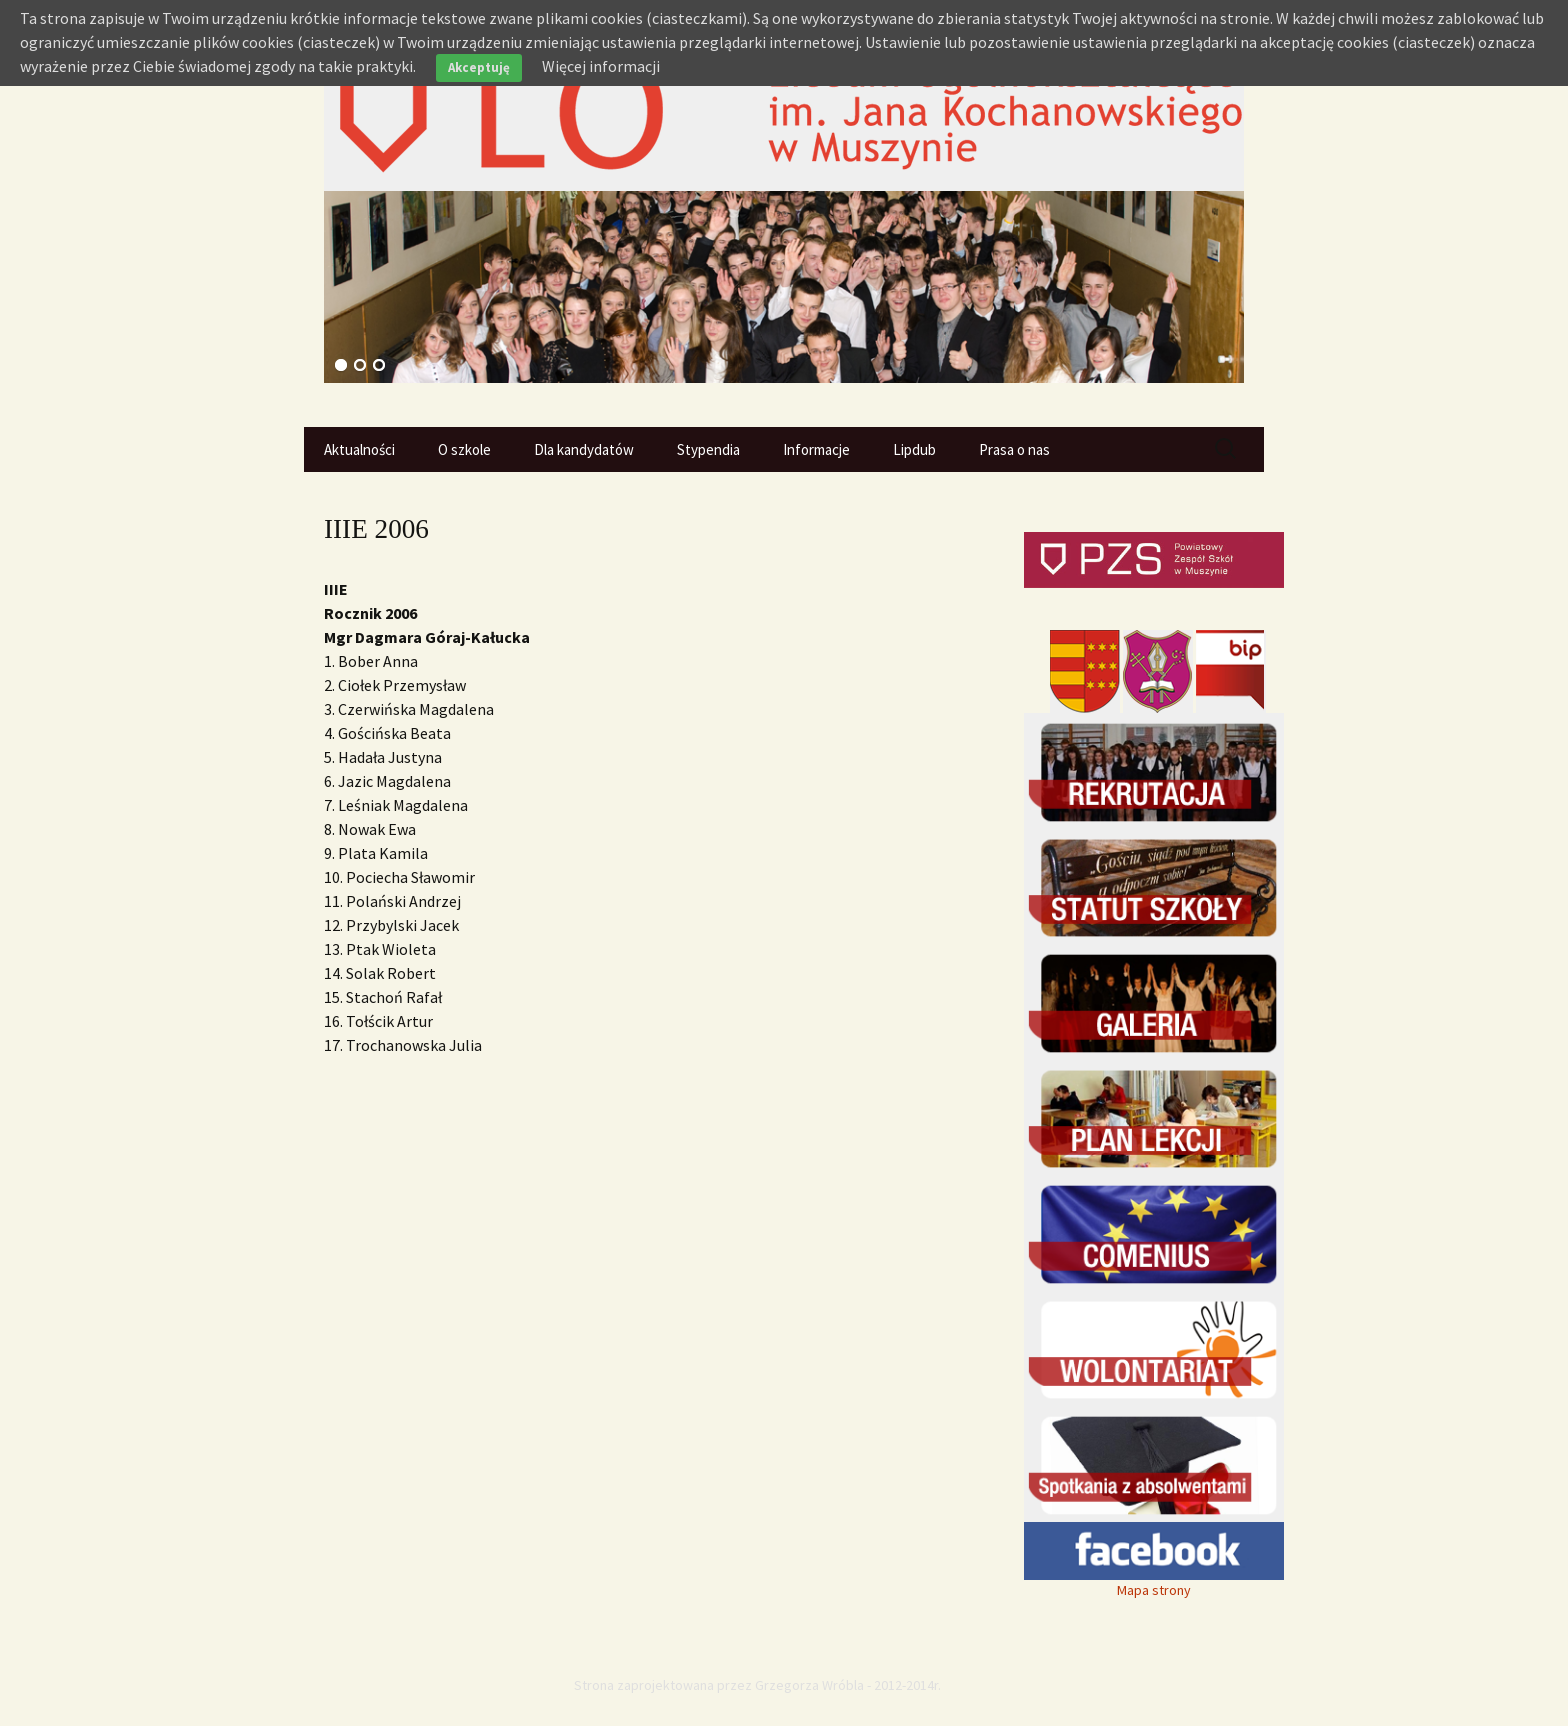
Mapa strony (1154, 1590)
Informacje (816, 449)
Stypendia (708, 449)
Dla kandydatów (584, 449)
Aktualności (359, 449)
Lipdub (914, 449)
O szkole (464, 449)
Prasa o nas (1014, 449)
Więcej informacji (601, 66)
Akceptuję (479, 67)
